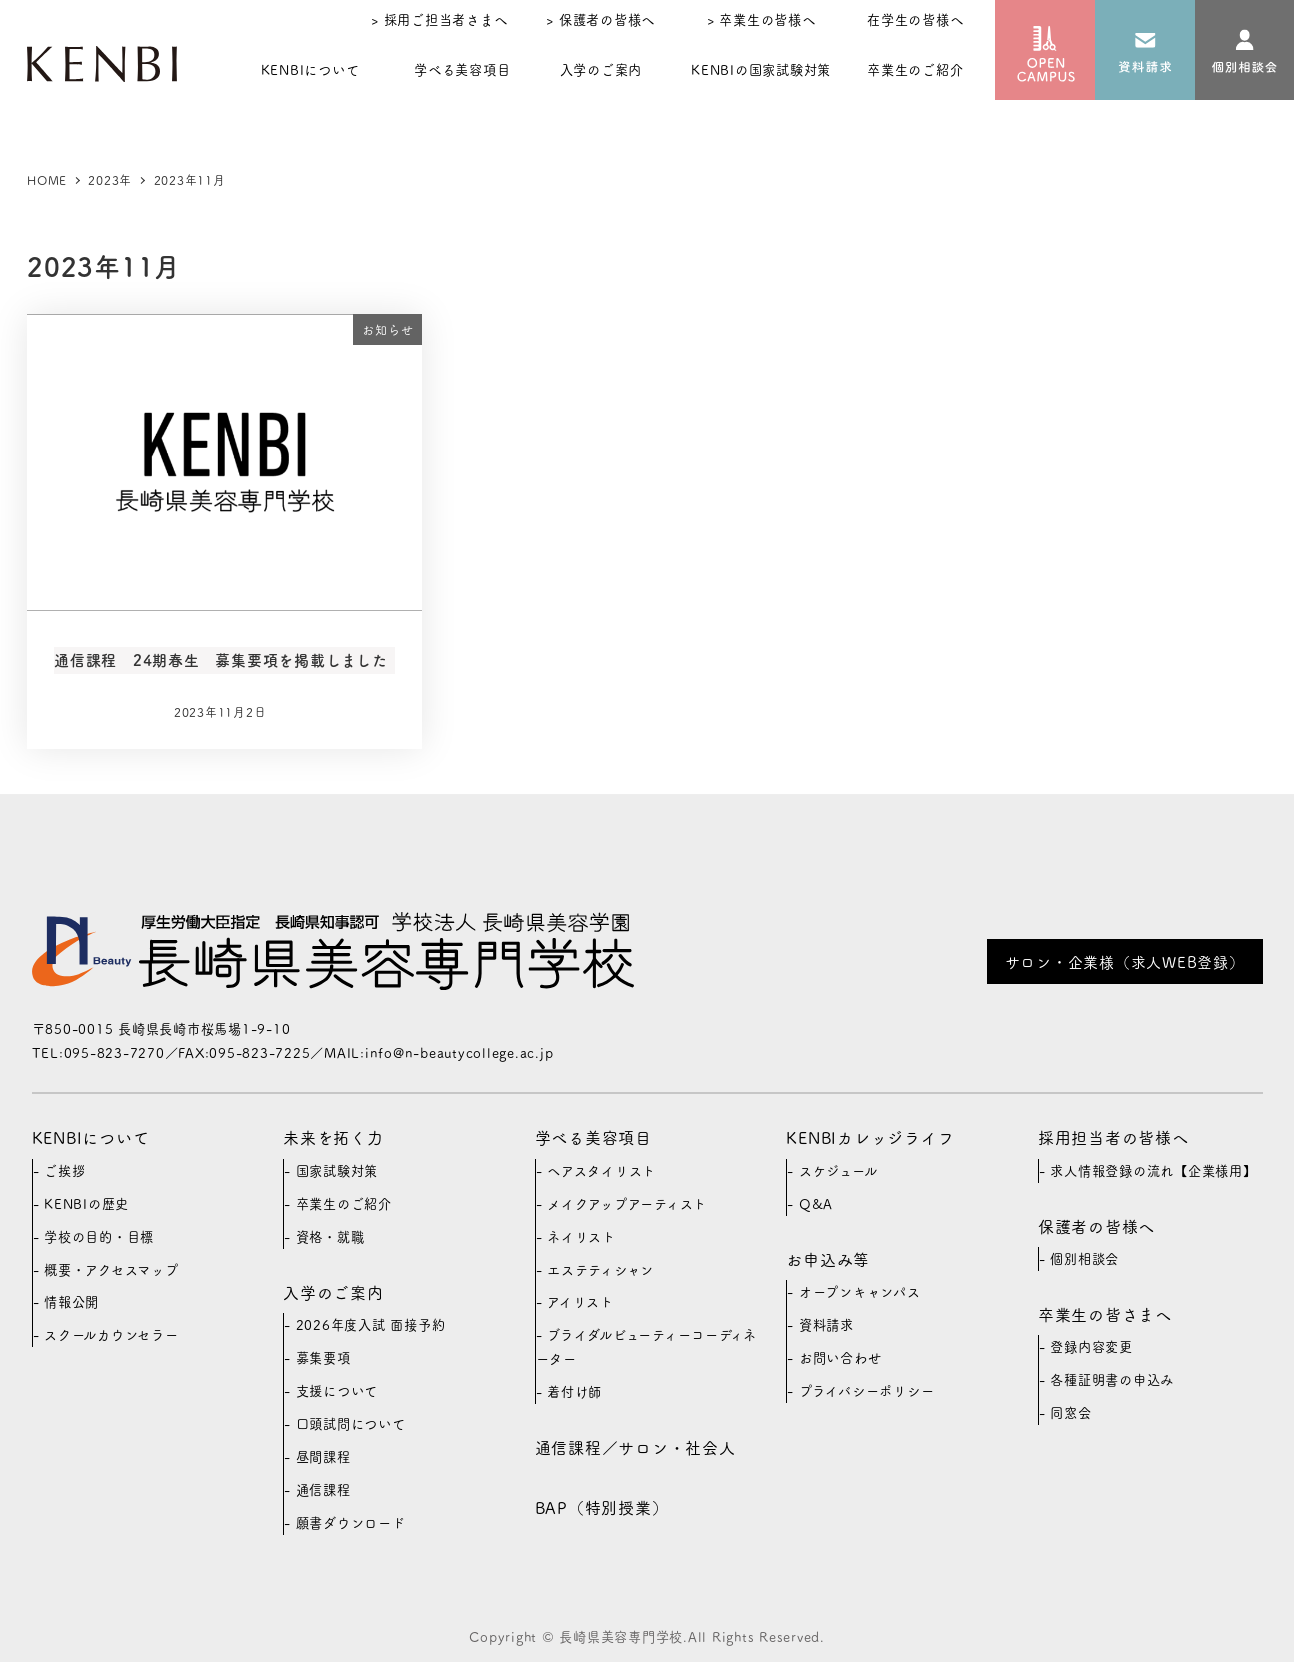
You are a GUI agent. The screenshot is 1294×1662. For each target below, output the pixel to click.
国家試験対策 (337, 1170)
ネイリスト (581, 1236)
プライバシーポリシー (867, 1390)
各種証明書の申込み (1112, 1379)
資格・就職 (330, 1236)
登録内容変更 (1091, 1346)
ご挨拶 (64, 1170)
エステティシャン (600, 1269)
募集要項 (323, 1357)
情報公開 (71, 1301)
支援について (337, 1390)
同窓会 (1070, 1412)
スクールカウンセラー (111, 1334)
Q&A (816, 1203)
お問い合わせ (840, 1357)
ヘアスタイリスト (601, 1170)
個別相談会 (1084, 1258)
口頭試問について (351, 1423)
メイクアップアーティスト (627, 1203)
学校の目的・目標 (99, 1236)
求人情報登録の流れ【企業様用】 (1153, 1170)
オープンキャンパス (860, 1291)
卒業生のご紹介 (344, 1203)
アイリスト (580, 1301)
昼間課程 (323, 1456)
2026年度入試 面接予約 (371, 1324)
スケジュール (838, 1170)
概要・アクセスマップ (111, 1269)
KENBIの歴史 (86, 1203)
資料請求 (826, 1324)
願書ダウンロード (351, 1522)
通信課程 (323, 1489)
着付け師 (574, 1391)
